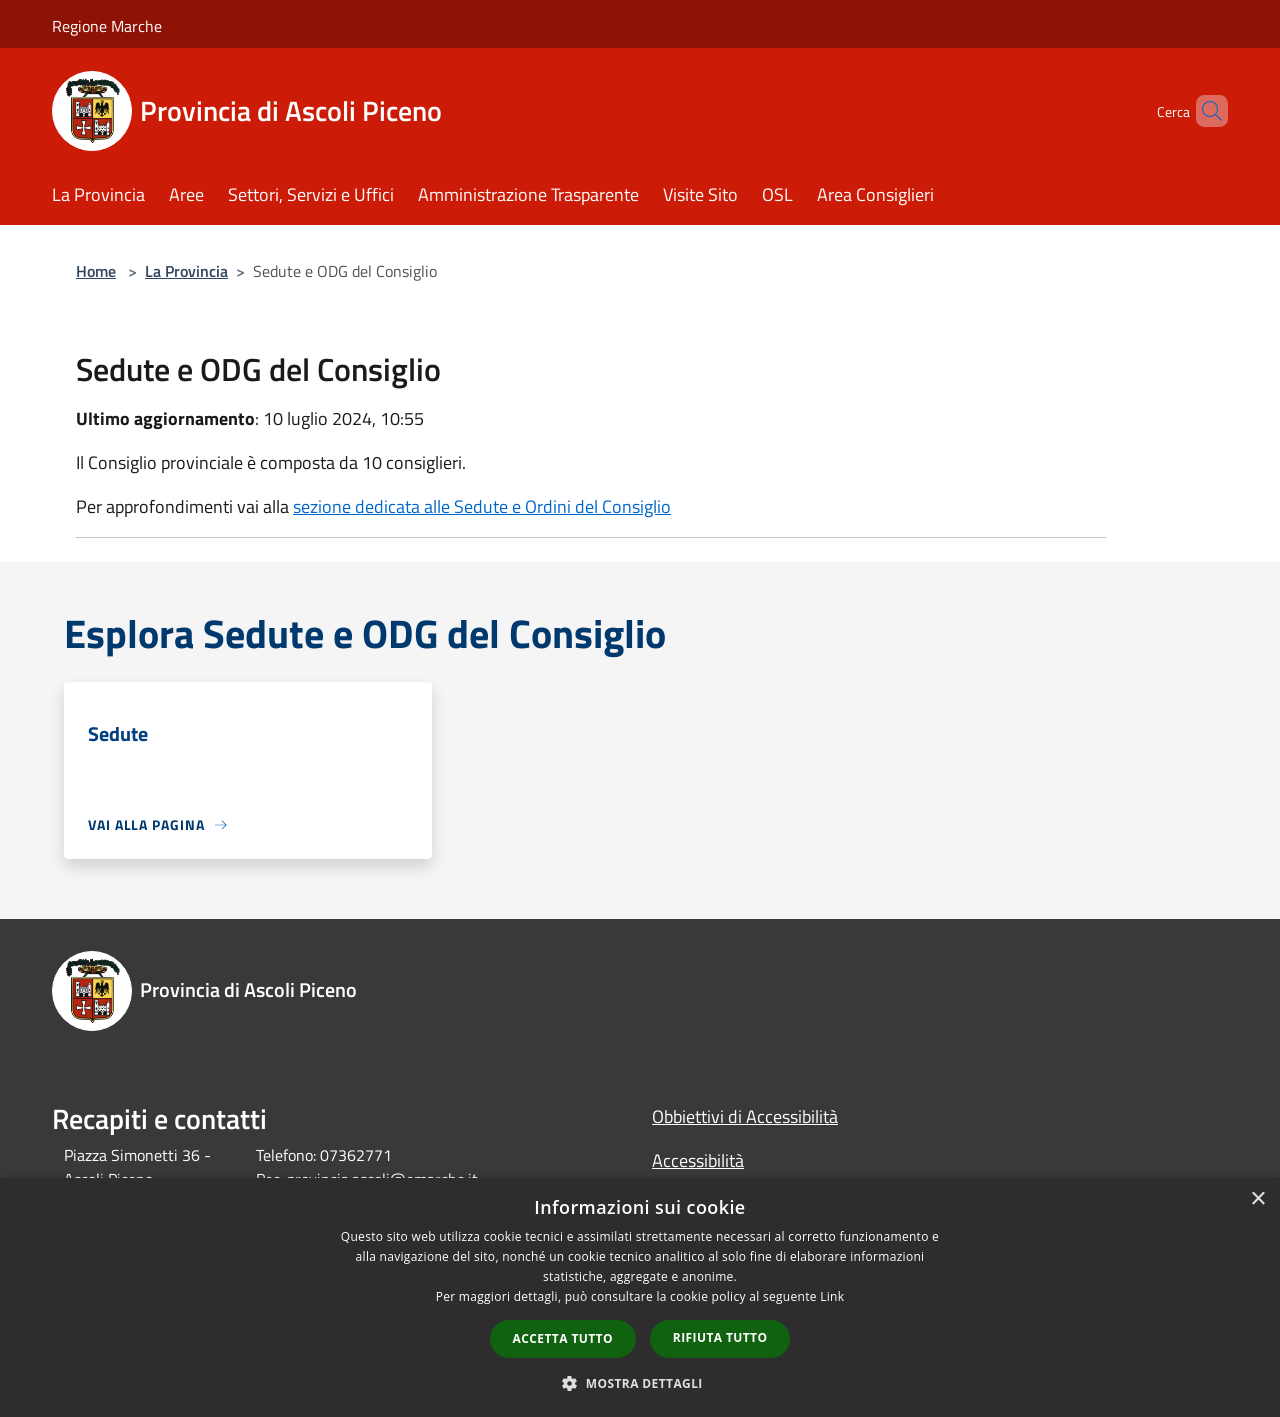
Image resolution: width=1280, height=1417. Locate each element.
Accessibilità (698, 1160)
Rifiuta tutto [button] (720, 1337)
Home (96, 271)
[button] (640, 1383)
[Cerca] (1204, 111)
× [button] (1257, 1199)
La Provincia (186, 271)
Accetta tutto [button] (563, 1338)
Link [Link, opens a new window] (832, 1296)
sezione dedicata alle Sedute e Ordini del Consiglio (482, 506)
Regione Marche (107, 26)
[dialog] (640, 1297)
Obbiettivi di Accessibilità (745, 1116)
